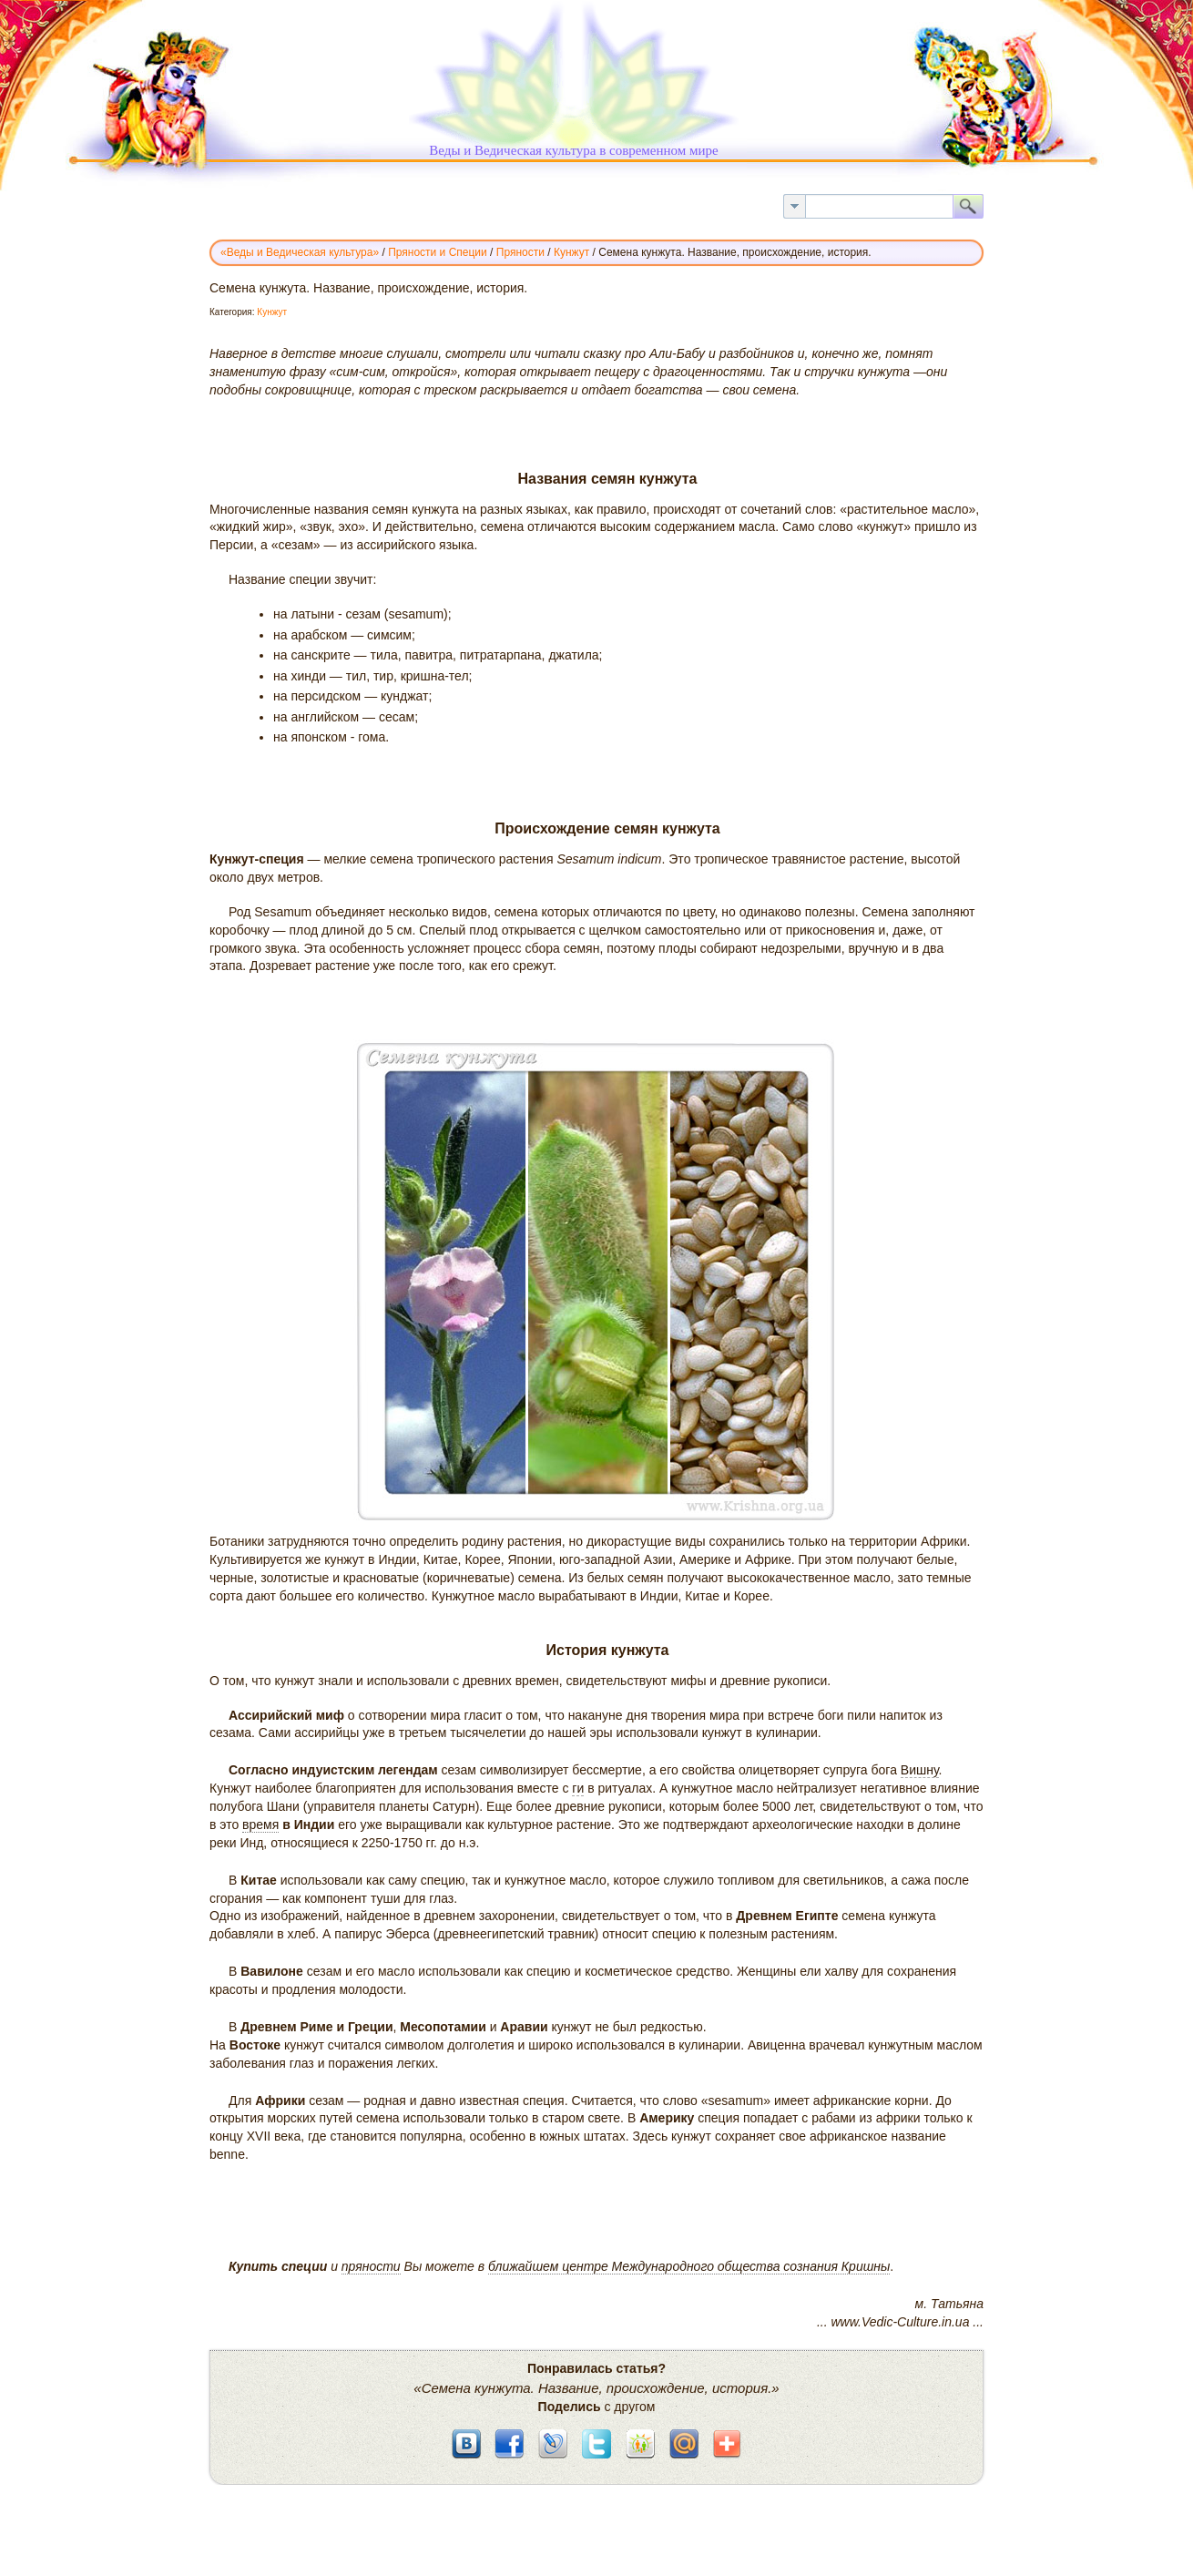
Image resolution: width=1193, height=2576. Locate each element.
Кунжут (272, 312)
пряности (371, 2266)
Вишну (920, 1770)
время (260, 1824)
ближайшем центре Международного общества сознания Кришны (689, 2266)
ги (578, 1788)
